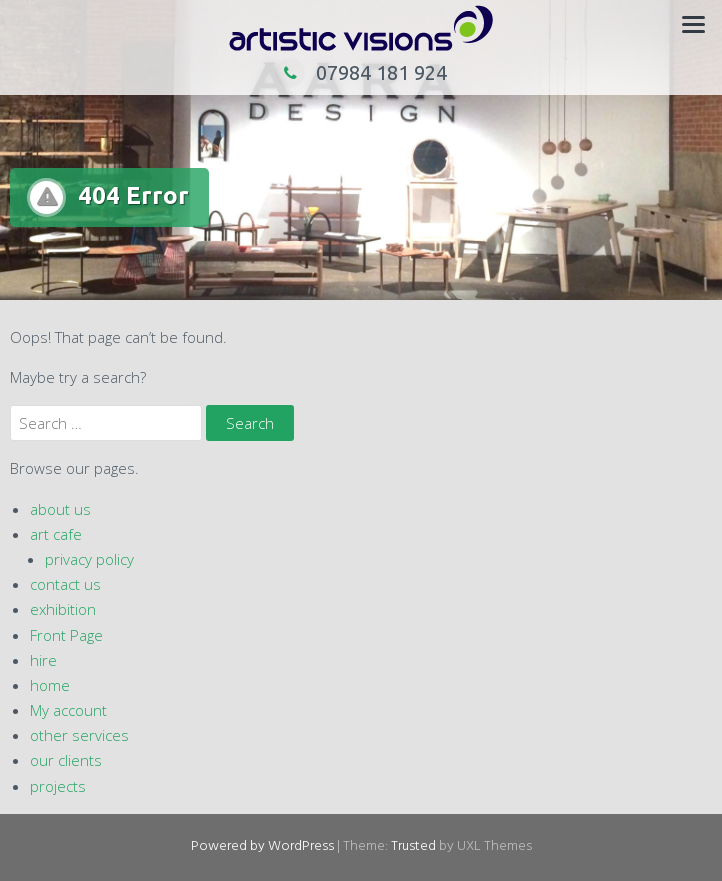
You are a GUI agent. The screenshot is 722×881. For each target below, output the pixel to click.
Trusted (413, 846)
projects (58, 786)
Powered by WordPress (262, 846)
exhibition (63, 609)
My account (68, 710)
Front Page (66, 635)
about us (60, 509)
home (50, 685)
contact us (65, 584)
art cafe (56, 534)
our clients (66, 760)
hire (43, 660)
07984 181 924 (361, 72)
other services (79, 735)
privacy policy (89, 559)
